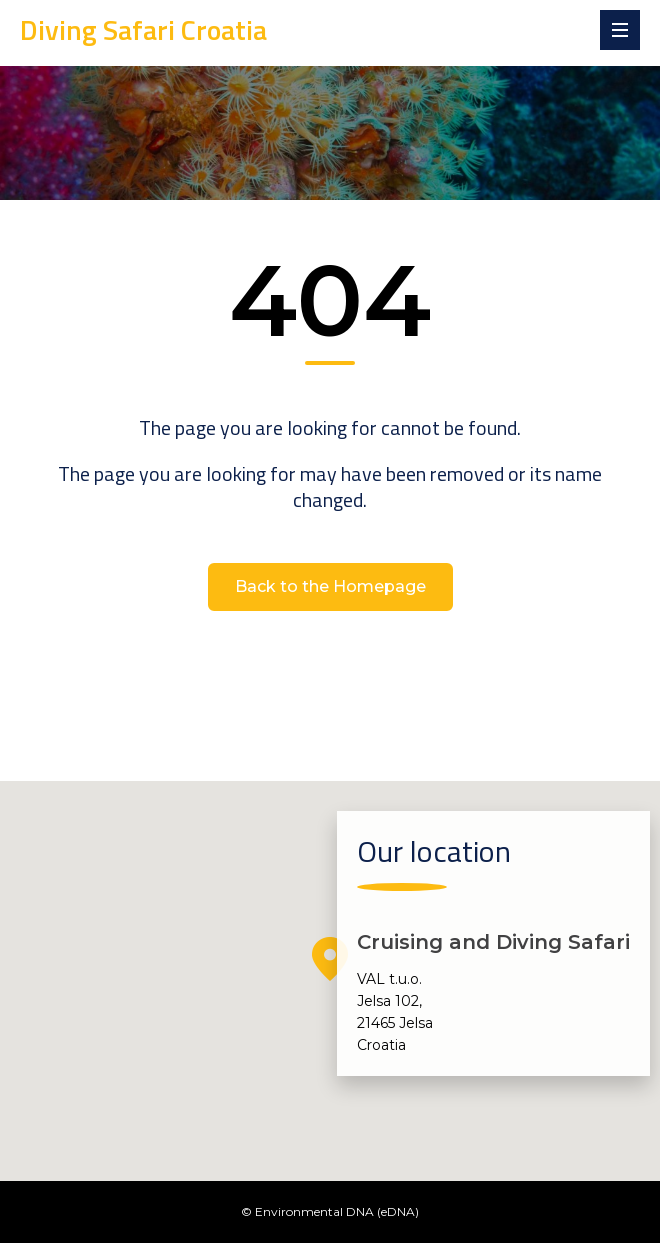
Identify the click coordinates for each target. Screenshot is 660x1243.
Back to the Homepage (330, 586)
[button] (330, 959)
